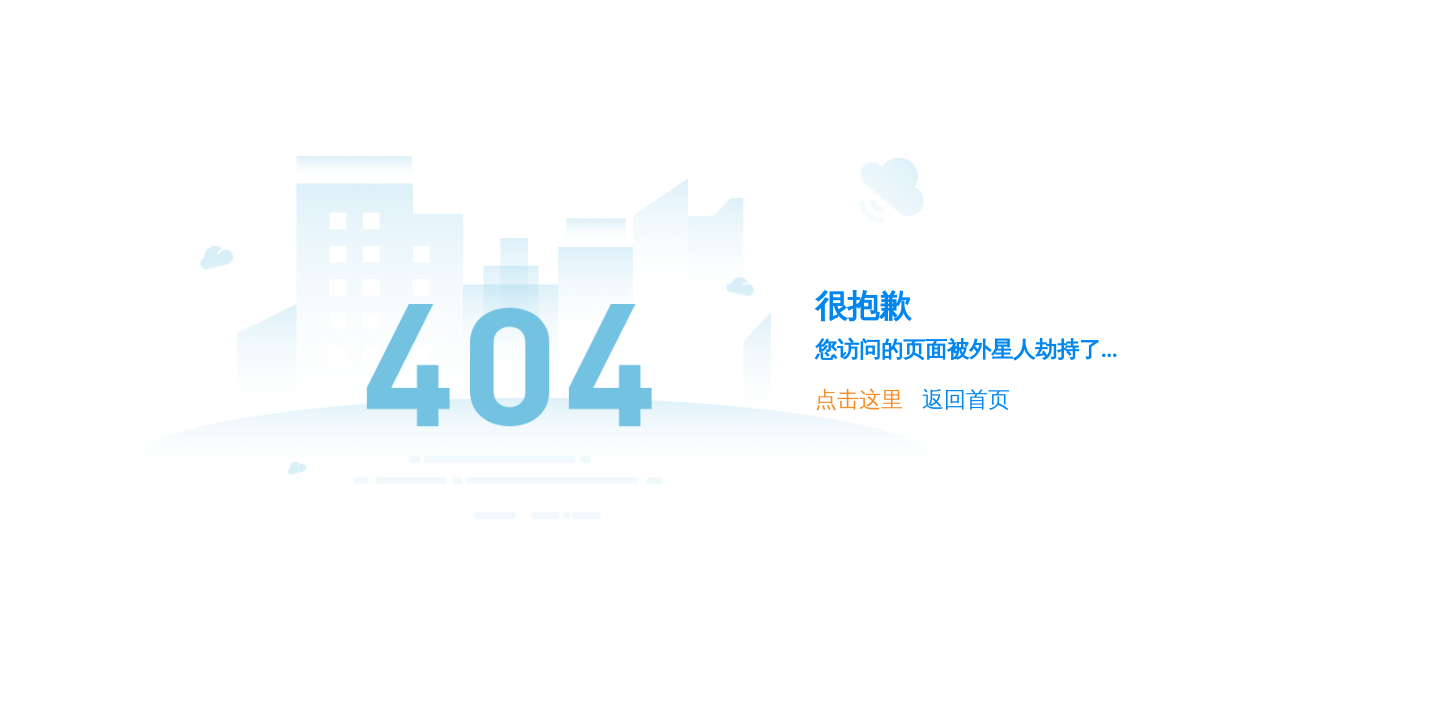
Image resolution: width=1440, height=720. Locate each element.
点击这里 (859, 399)
